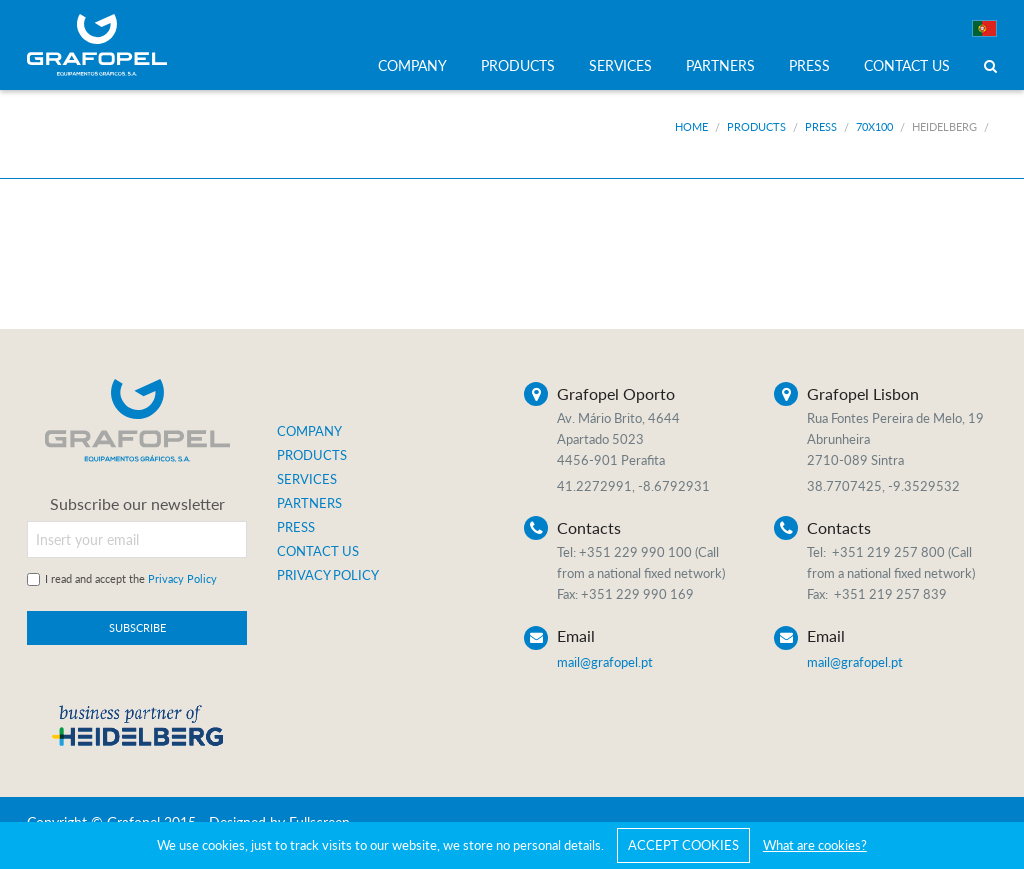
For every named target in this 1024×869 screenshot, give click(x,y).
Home (691, 126)
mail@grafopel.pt (605, 662)
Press (821, 126)
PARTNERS (720, 65)
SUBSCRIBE (137, 627)
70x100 (874, 126)
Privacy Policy (182, 578)
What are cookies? (815, 845)
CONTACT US (907, 65)
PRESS (809, 65)
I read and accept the (131, 578)
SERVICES (620, 65)
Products (756, 126)
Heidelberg (944, 126)
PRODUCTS (518, 65)
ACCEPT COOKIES (683, 845)
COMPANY (412, 65)
